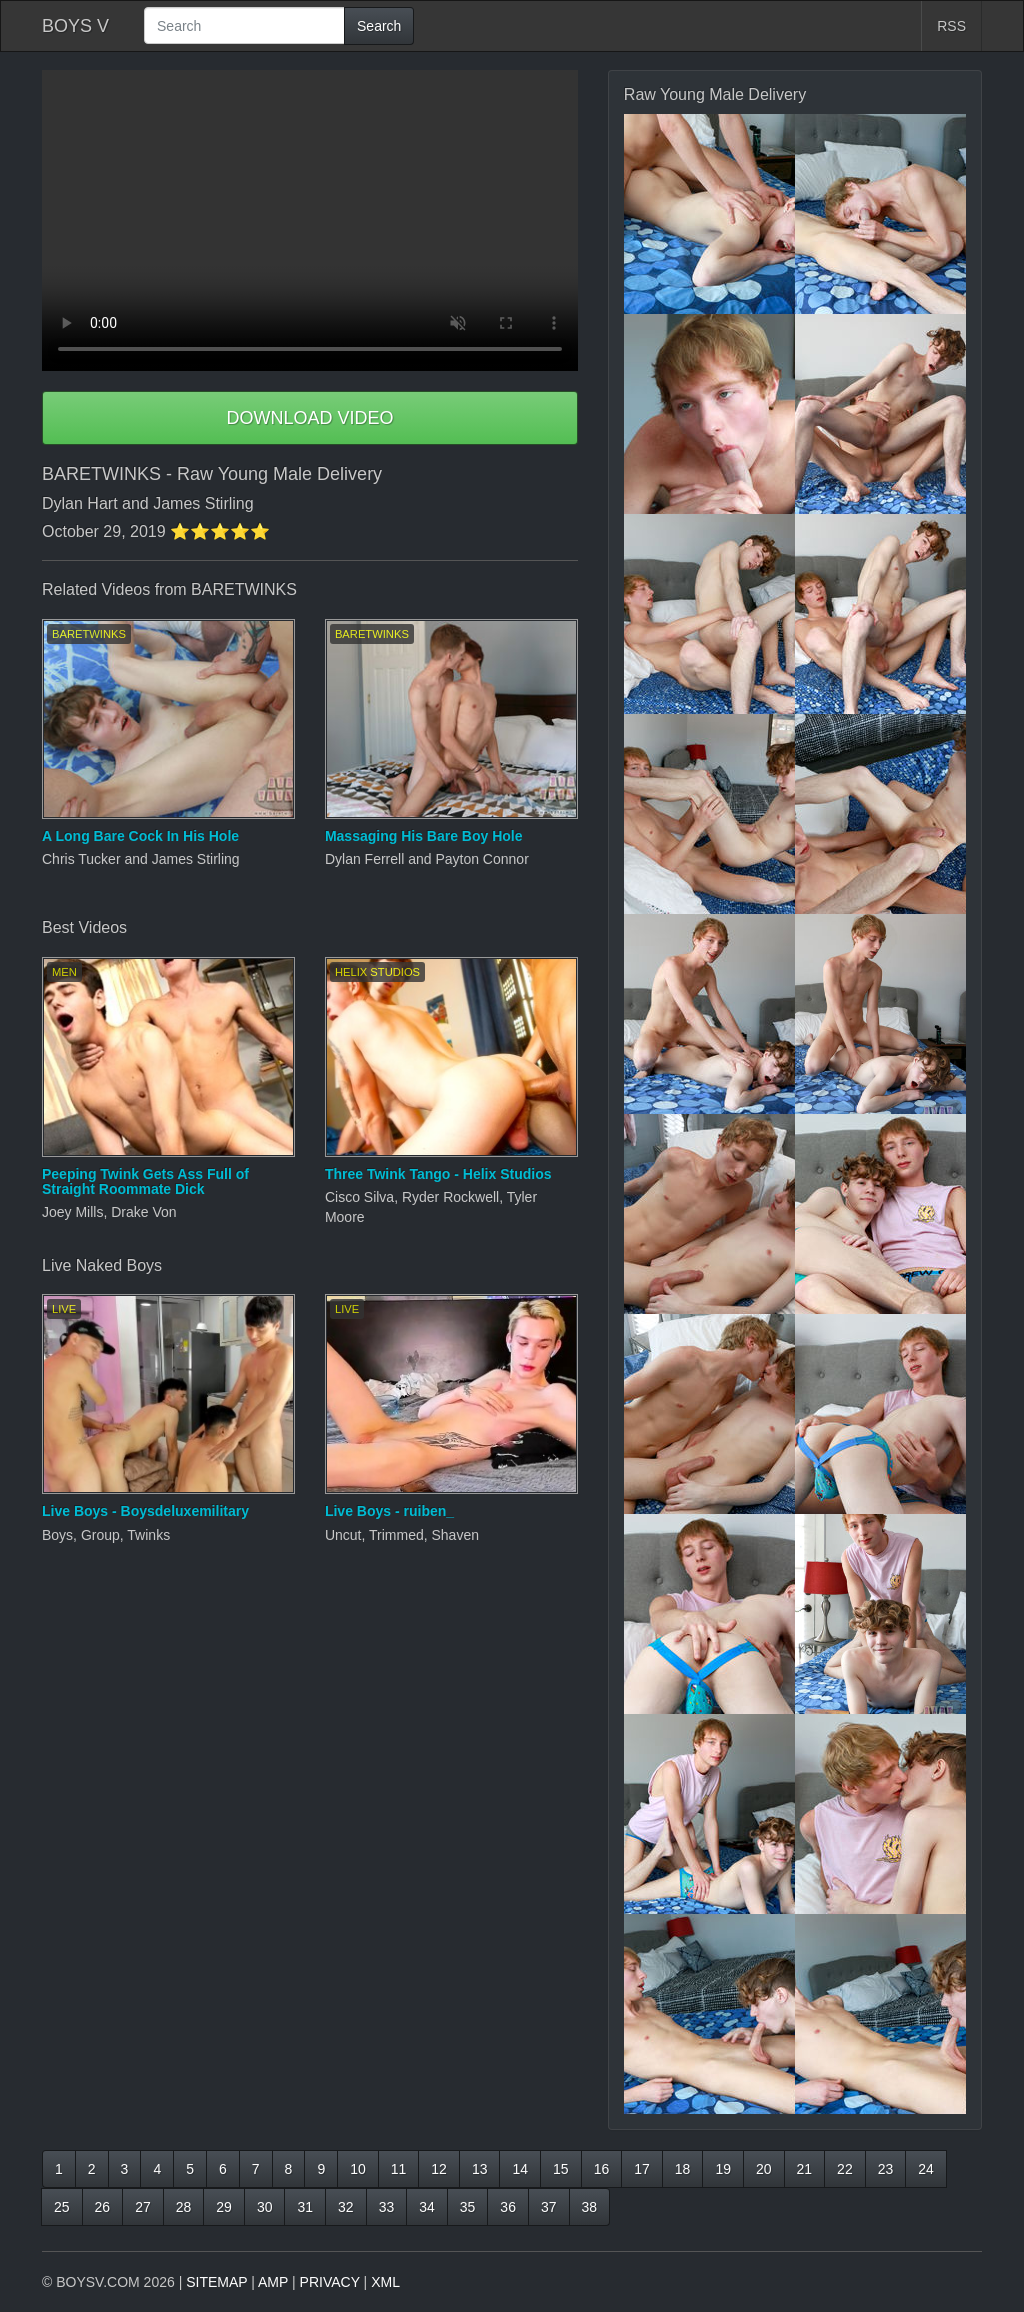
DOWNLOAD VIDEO (309, 418)
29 (224, 2207)
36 (508, 2207)
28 (184, 2207)
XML (385, 2282)
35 (468, 2207)
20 (764, 2169)
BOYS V (75, 26)
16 (602, 2169)
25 (62, 2207)
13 (480, 2169)
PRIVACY (330, 2282)
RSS (951, 26)
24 (926, 2169)
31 (305, 2207)
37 (549, 2207)
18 (683, 2169)
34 (427, 2207)
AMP (273, 2282)
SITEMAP (216, 2282)
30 (265, 2207)
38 (590, 2207)
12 (439, 2169)
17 (642, 2169)
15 (561, 2169)
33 (387, 2207)
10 (358, 2169)
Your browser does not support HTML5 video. (310, 220)
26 (103, 2207)
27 (143, 2207)
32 (346, 2207)
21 (805, 2169)
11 (399, 2169)
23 (886, 2169)
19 (723, 2169)
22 (845, 2169)
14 (520, 2169)
